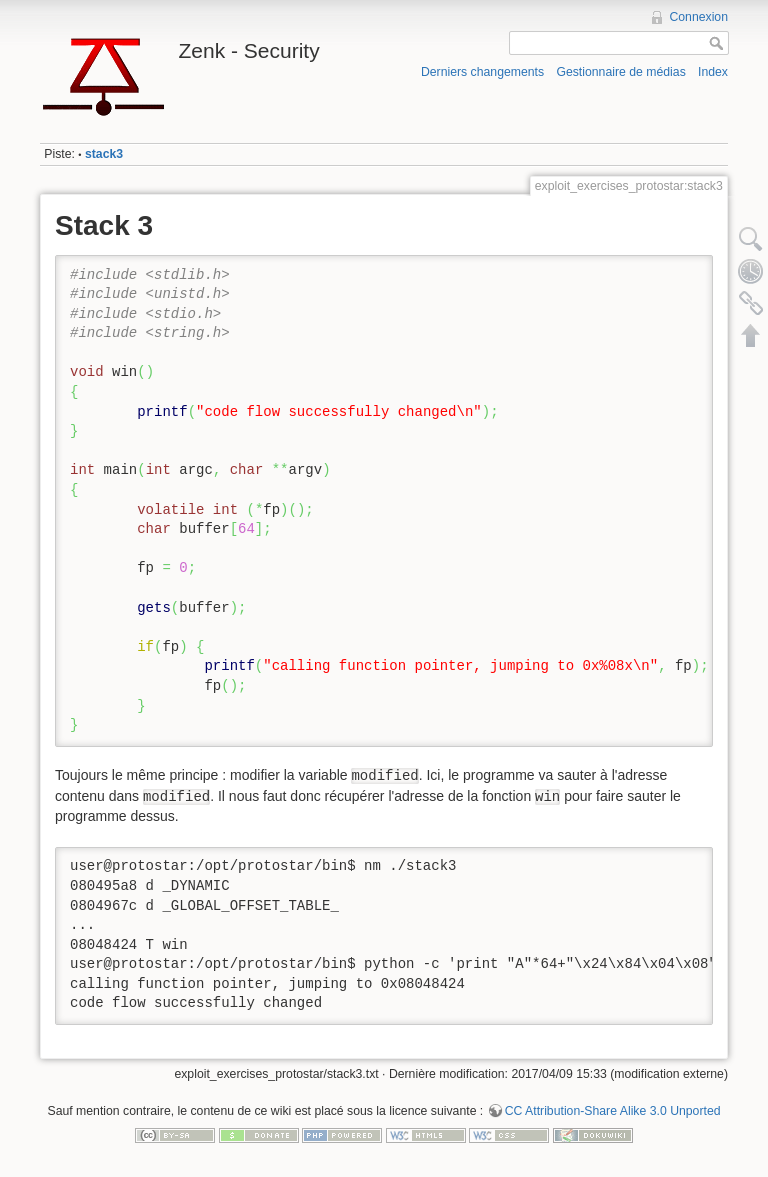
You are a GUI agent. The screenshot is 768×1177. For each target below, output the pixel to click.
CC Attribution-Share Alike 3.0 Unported (613, 1111)
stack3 (104, 154)
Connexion (698, 17)
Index (713, 72)
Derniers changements (482, 72)
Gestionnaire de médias (620, 72)
